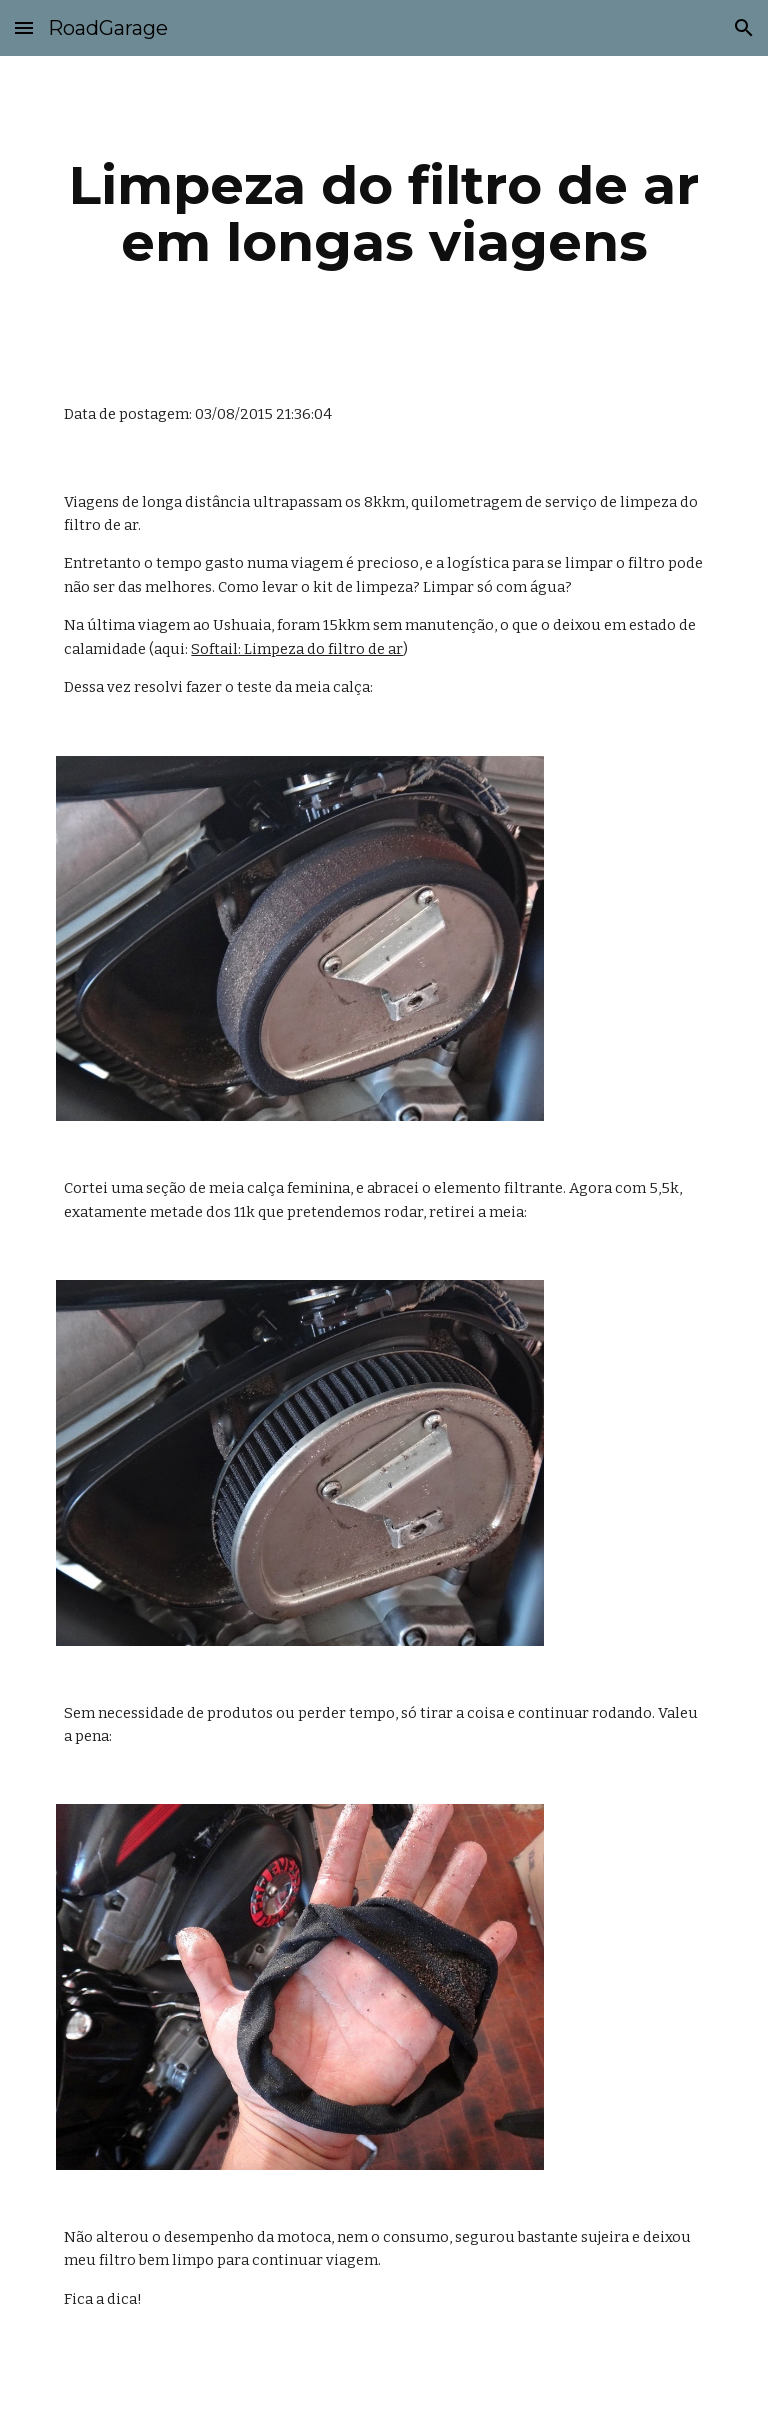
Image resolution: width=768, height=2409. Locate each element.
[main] (383, 213)
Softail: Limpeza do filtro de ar (297, 649)
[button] (24, 27)
